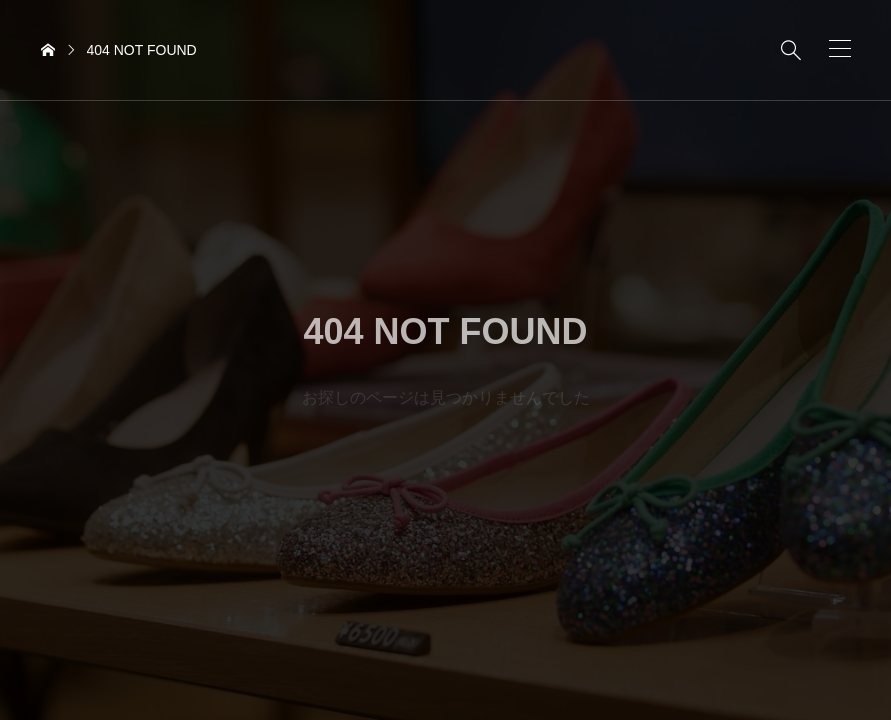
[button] (840, 48)
